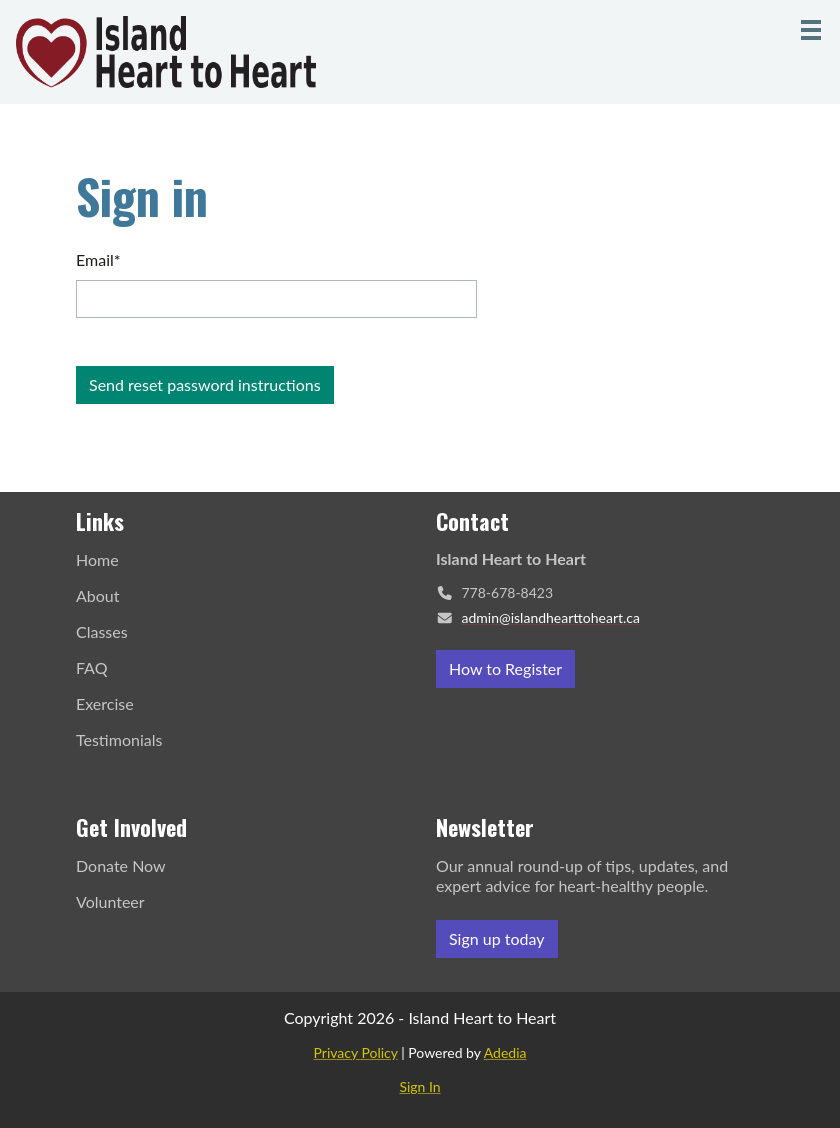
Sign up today (497, 938)
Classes (102, 631)
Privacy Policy (356, 1052)
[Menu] (811, 30)
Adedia (505, 1052)
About (98, 595)
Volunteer (110, 901)
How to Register (505, 668)
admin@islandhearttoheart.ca (551, 617)
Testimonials (119, 739)
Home (97, 559)
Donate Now (121, 865)
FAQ (91, 667)
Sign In (419, 1086)
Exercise (105, 703)
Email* (98, 259)
